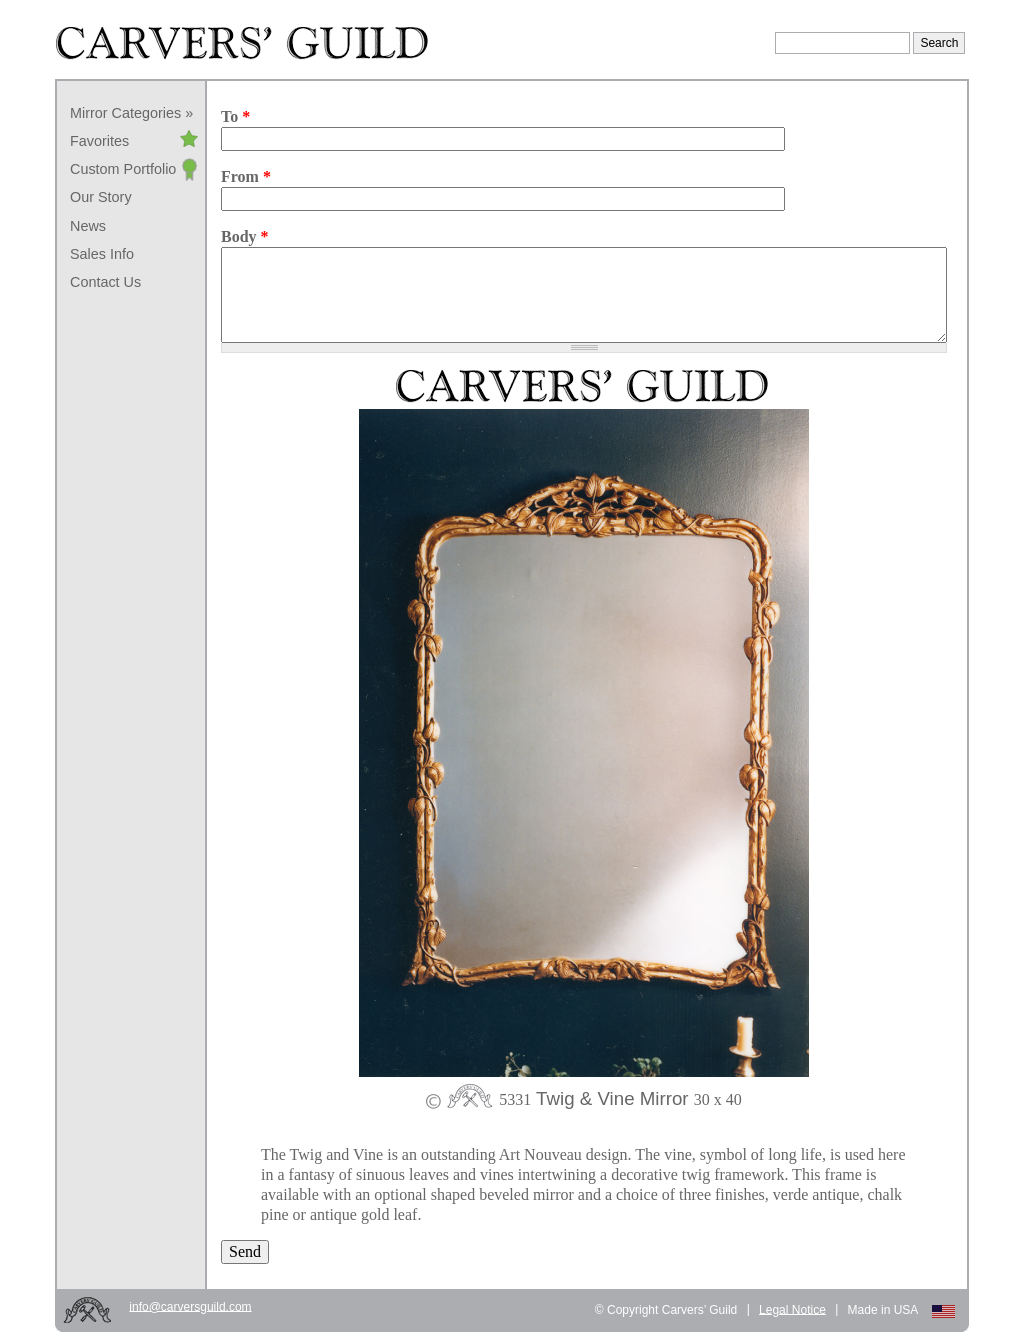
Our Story (101, 197)
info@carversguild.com (190, 1306)
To (235, 116)
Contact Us (105, 282)
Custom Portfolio (123, 169)
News (88, 226)
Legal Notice (792, 1309)
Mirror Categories (125, 113)
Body (245, 236)
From (246, 176)
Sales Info (102, 254)
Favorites (99, 141)
